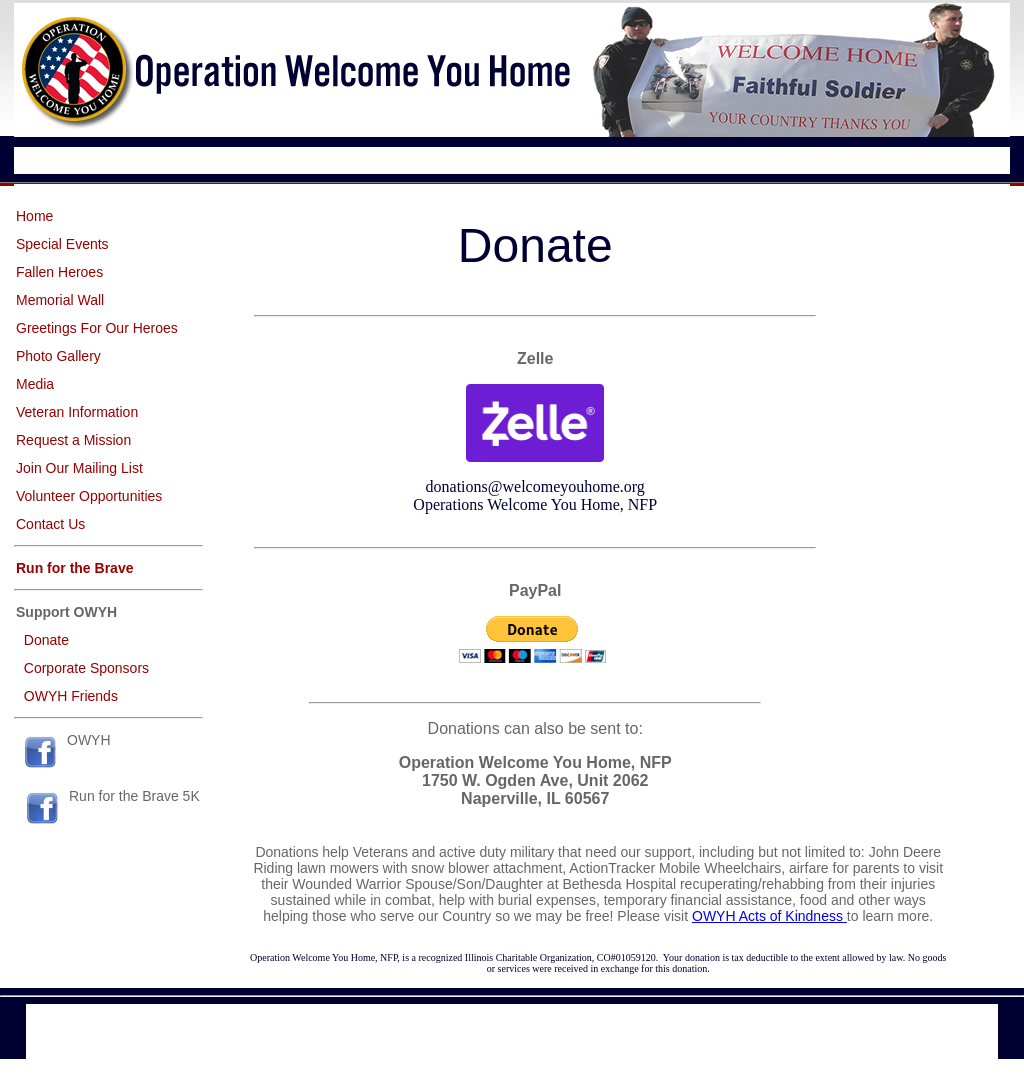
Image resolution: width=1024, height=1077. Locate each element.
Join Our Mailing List (79, 468)
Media (35, 384)
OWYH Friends (71, 696)
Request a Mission (73, 440)
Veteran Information (77, 412)
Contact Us (50, 524)
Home (34, 216)
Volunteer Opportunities (89, 496)
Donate (46, 640)
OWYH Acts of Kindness (769, 916)
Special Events (62, 244)
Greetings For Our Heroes (97, 328)
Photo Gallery (58, 356)
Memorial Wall (60, 300)
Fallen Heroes (59, 272)
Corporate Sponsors (86, 668)
